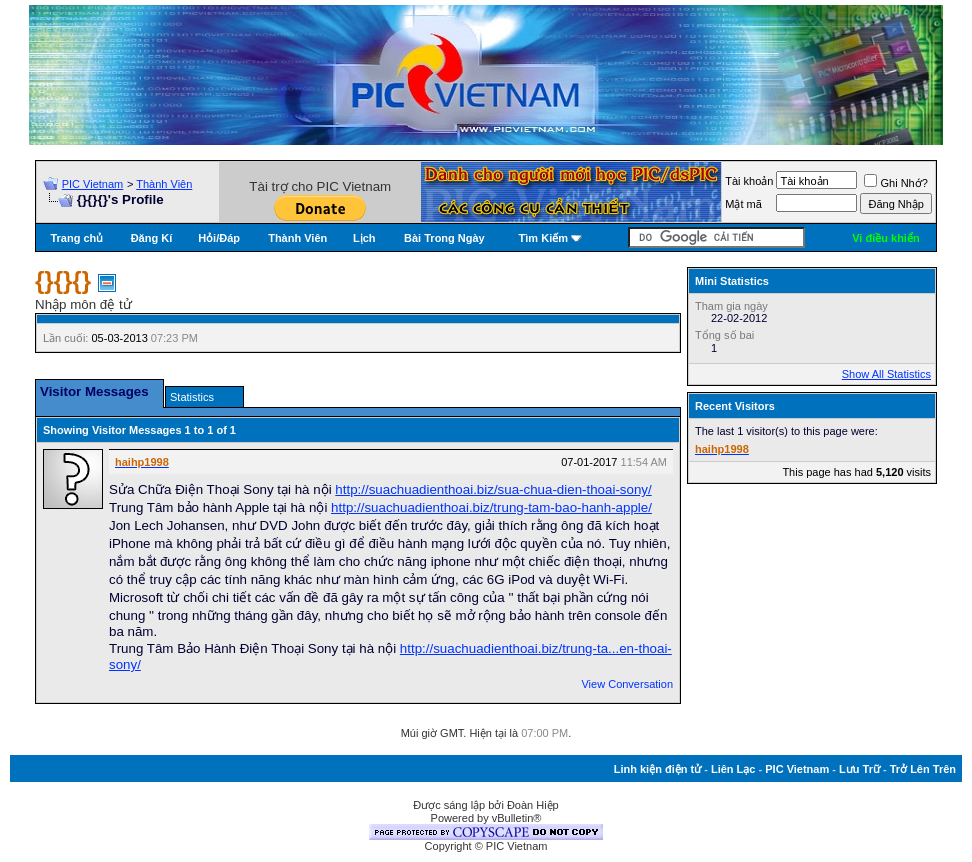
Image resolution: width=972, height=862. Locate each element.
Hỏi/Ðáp (219, 238)
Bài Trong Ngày (444, 238)
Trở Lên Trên (923, 769)
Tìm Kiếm (543, 238)
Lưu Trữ (859, 769)
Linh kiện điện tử (657, 769)
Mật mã (743, 204)
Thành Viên (164, 184)
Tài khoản (749, 181)
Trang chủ (76, 238)
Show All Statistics (886, 374)
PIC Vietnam (93, 184)
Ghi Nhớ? (895, 183)
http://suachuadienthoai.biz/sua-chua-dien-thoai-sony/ (493, 489)
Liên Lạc (733, 769)
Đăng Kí (152, 238)
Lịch (364, 238)
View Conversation (627, 684)
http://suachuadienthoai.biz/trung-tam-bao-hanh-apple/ (491, 507)
